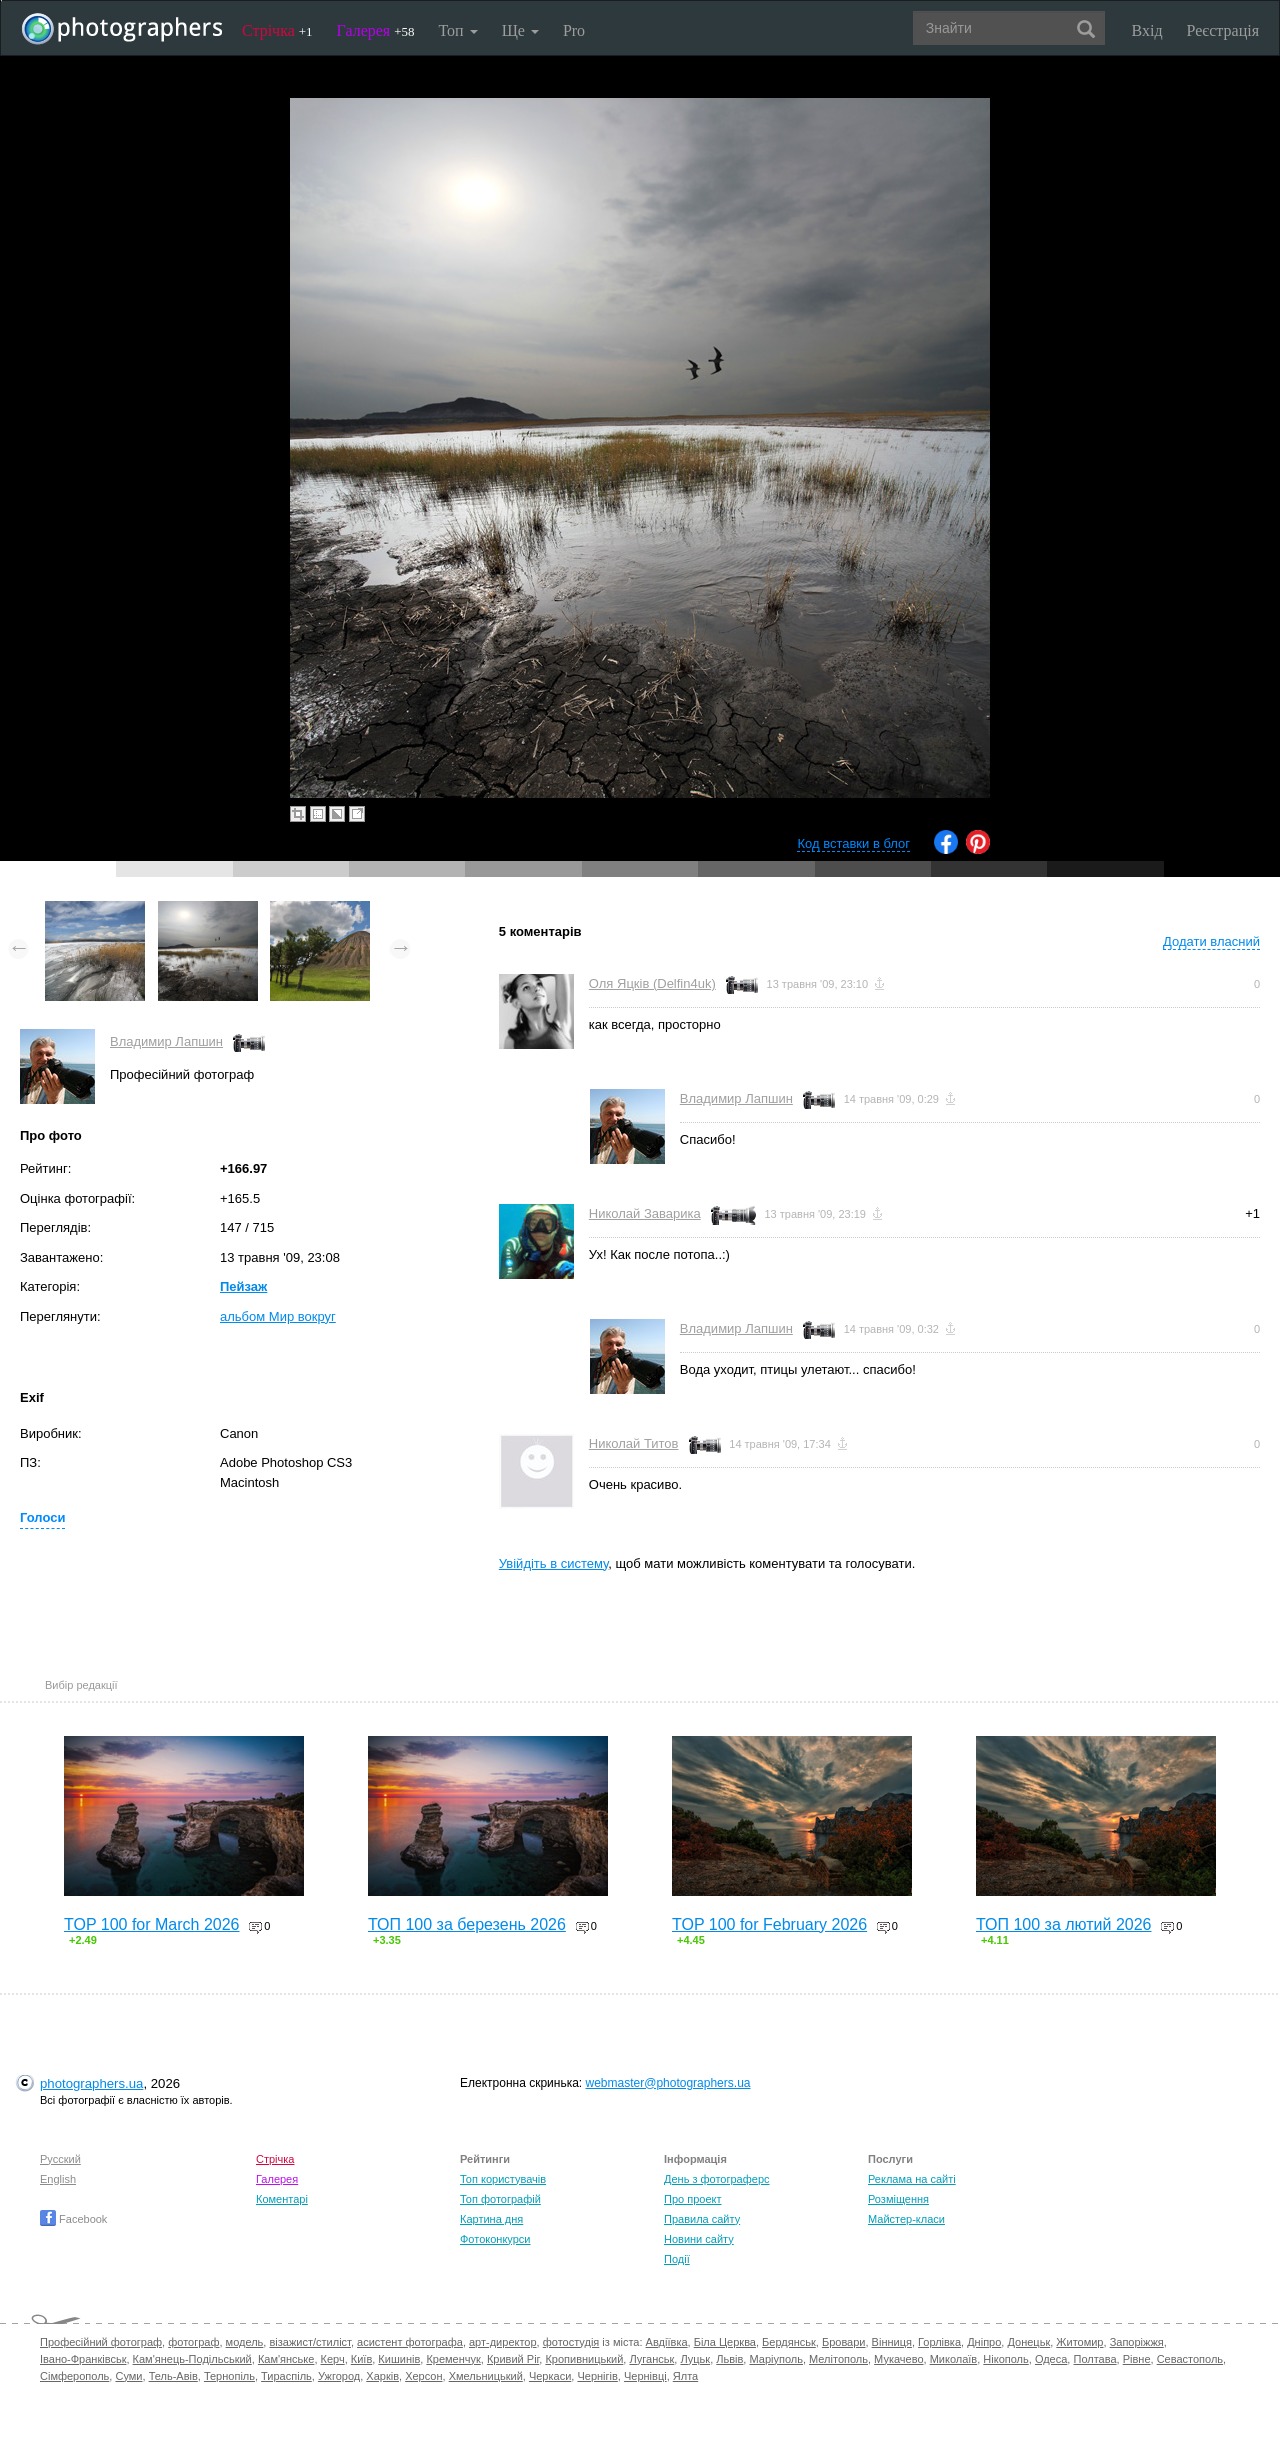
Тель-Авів (173, 2376)
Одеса (1051, 2359)
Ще (520, 30)
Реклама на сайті (912, 2179)
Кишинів (399, 2359)
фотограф (193, 2342)
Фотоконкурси (495, 2239)
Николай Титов (634, 1443)
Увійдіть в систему (554, 1563)
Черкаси (550, 2376)
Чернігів (597, 2376)
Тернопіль (229, 2376)
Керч (333, 2359)
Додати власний (1211, 941)
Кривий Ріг (513, 2359)
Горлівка (939, 2342)
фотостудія (571, 2342)
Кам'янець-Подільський (192, 2359)
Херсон (423, 2376)
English (58, 2179)
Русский (60, 2159)
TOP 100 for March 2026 (152, 1924)
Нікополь (1005, 2359)
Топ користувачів (503, 2179)
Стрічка (277, 30)
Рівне (1137, 2359)
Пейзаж (243, 1286)
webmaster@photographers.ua (668, 2083)
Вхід (1147, 30)
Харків (382, 2376)
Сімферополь (74, 2376)
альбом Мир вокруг (278, 1316)
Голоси (42, 1517)
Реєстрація (1223, 30)
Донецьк (1028, 2342)
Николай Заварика (645, 1213)
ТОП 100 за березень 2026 (467, 1924)
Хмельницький (486, 2376)
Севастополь (1190, 2359)
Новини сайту (699, 2239)
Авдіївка (667, 2342)
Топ (457, 30)
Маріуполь (775, 2359)
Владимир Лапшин (166, 1041)
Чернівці (645, 2376)
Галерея (376, 30)
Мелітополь (838, 2359)
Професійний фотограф (101, 2342)
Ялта (685, 2376)
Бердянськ (789, 2342)
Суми (128, 2376)
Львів (729, 2359)
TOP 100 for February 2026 (769, 1924)
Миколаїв (954, 2359)
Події (677, 2259)
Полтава (1094, 2359)
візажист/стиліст (309, 2342)
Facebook (73, 2219)
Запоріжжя (1137, 2342)
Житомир (1079, 2342)
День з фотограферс (717, 2179)
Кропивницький (584, 2359)
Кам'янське (286, 2359)
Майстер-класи (906, 2219)
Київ (361, 2359)
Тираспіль (286, 2376)
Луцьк (695, 2359)
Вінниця (892, 2342)
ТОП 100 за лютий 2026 (1064, 1924)
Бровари (844, 2342)
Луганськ (651, 2359)
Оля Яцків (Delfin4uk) (652, 983)
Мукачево (898, 2359)
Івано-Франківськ (83, 2359)
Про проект (692, 2199)
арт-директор (503, 2342)
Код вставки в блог (853, 843)
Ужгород (339, 2376)
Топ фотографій (500, 2199)
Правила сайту (702, 2219)
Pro (574, 30)
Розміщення (898, 2199)
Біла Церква (725, 2342)
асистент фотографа (410, 2342)
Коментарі (282, 2199)
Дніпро (984, 2342)
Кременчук (453, 2359)
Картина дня (491, 2219)
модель (245, 2342)
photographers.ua (91, 2083)
